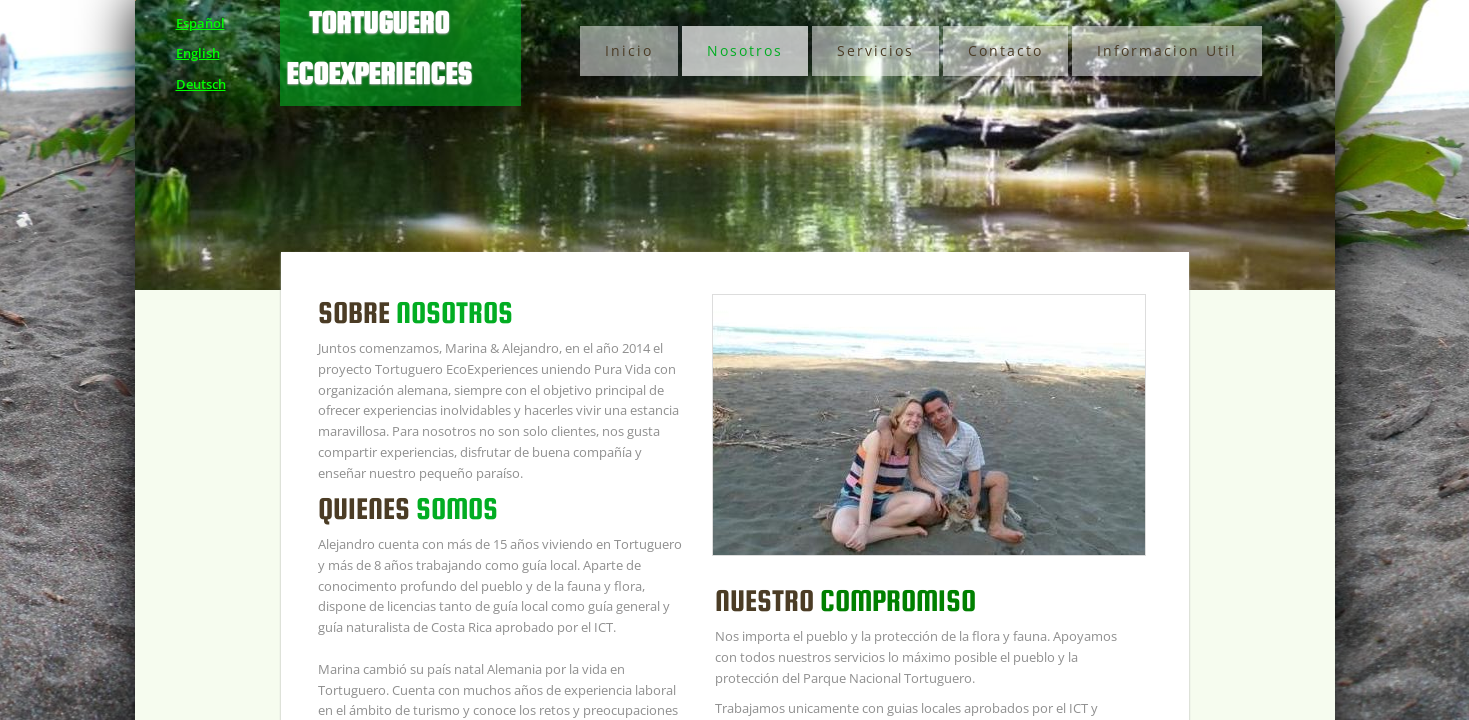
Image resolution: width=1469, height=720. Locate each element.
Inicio (629, 50)
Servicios (875, 50)
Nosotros (745, 50)
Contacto (1005, 50)
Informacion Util (1167, 50)
